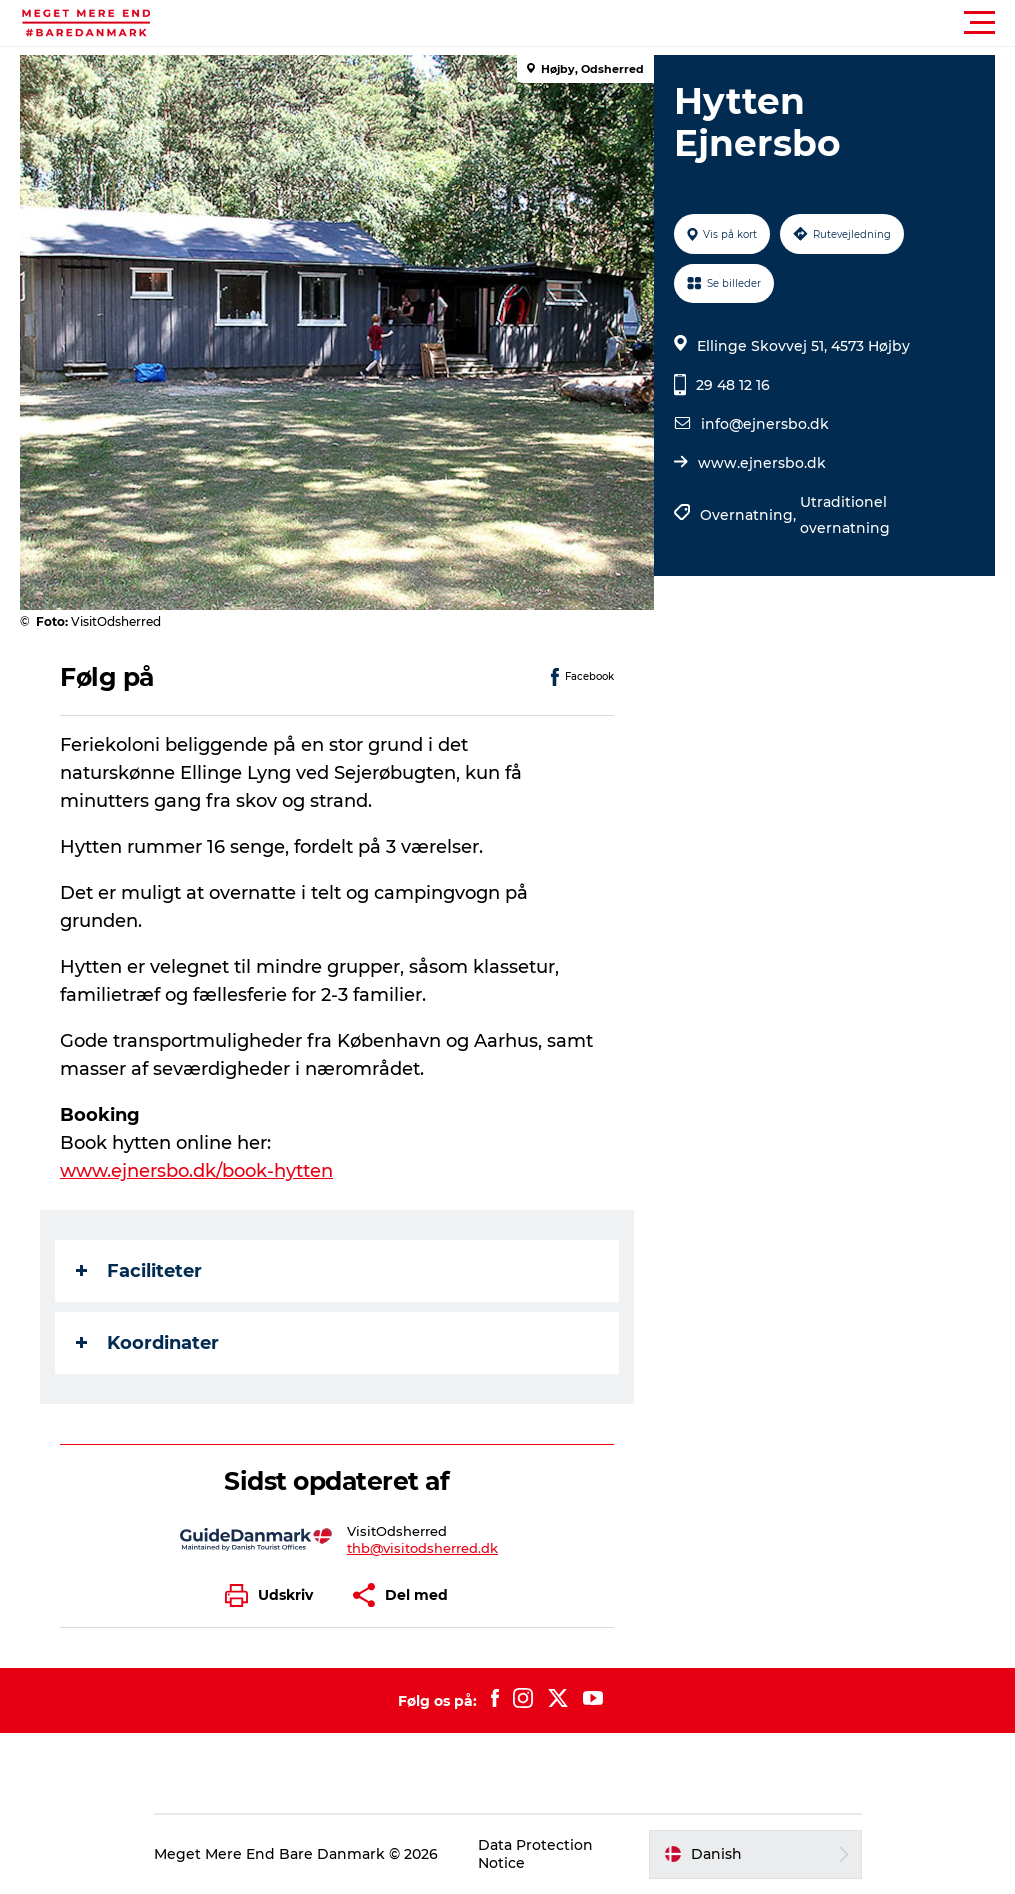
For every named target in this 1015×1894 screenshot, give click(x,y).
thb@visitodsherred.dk (422, 1548)
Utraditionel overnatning (845, 515)
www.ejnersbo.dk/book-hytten (196, 1171)
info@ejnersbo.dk (765, 424)
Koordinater (147, 1343)
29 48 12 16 (733, 385)
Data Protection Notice (535, 1854)
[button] (597, 23)
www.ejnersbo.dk (762, 463)
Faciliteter (139, 1271)
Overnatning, (750, 515)
